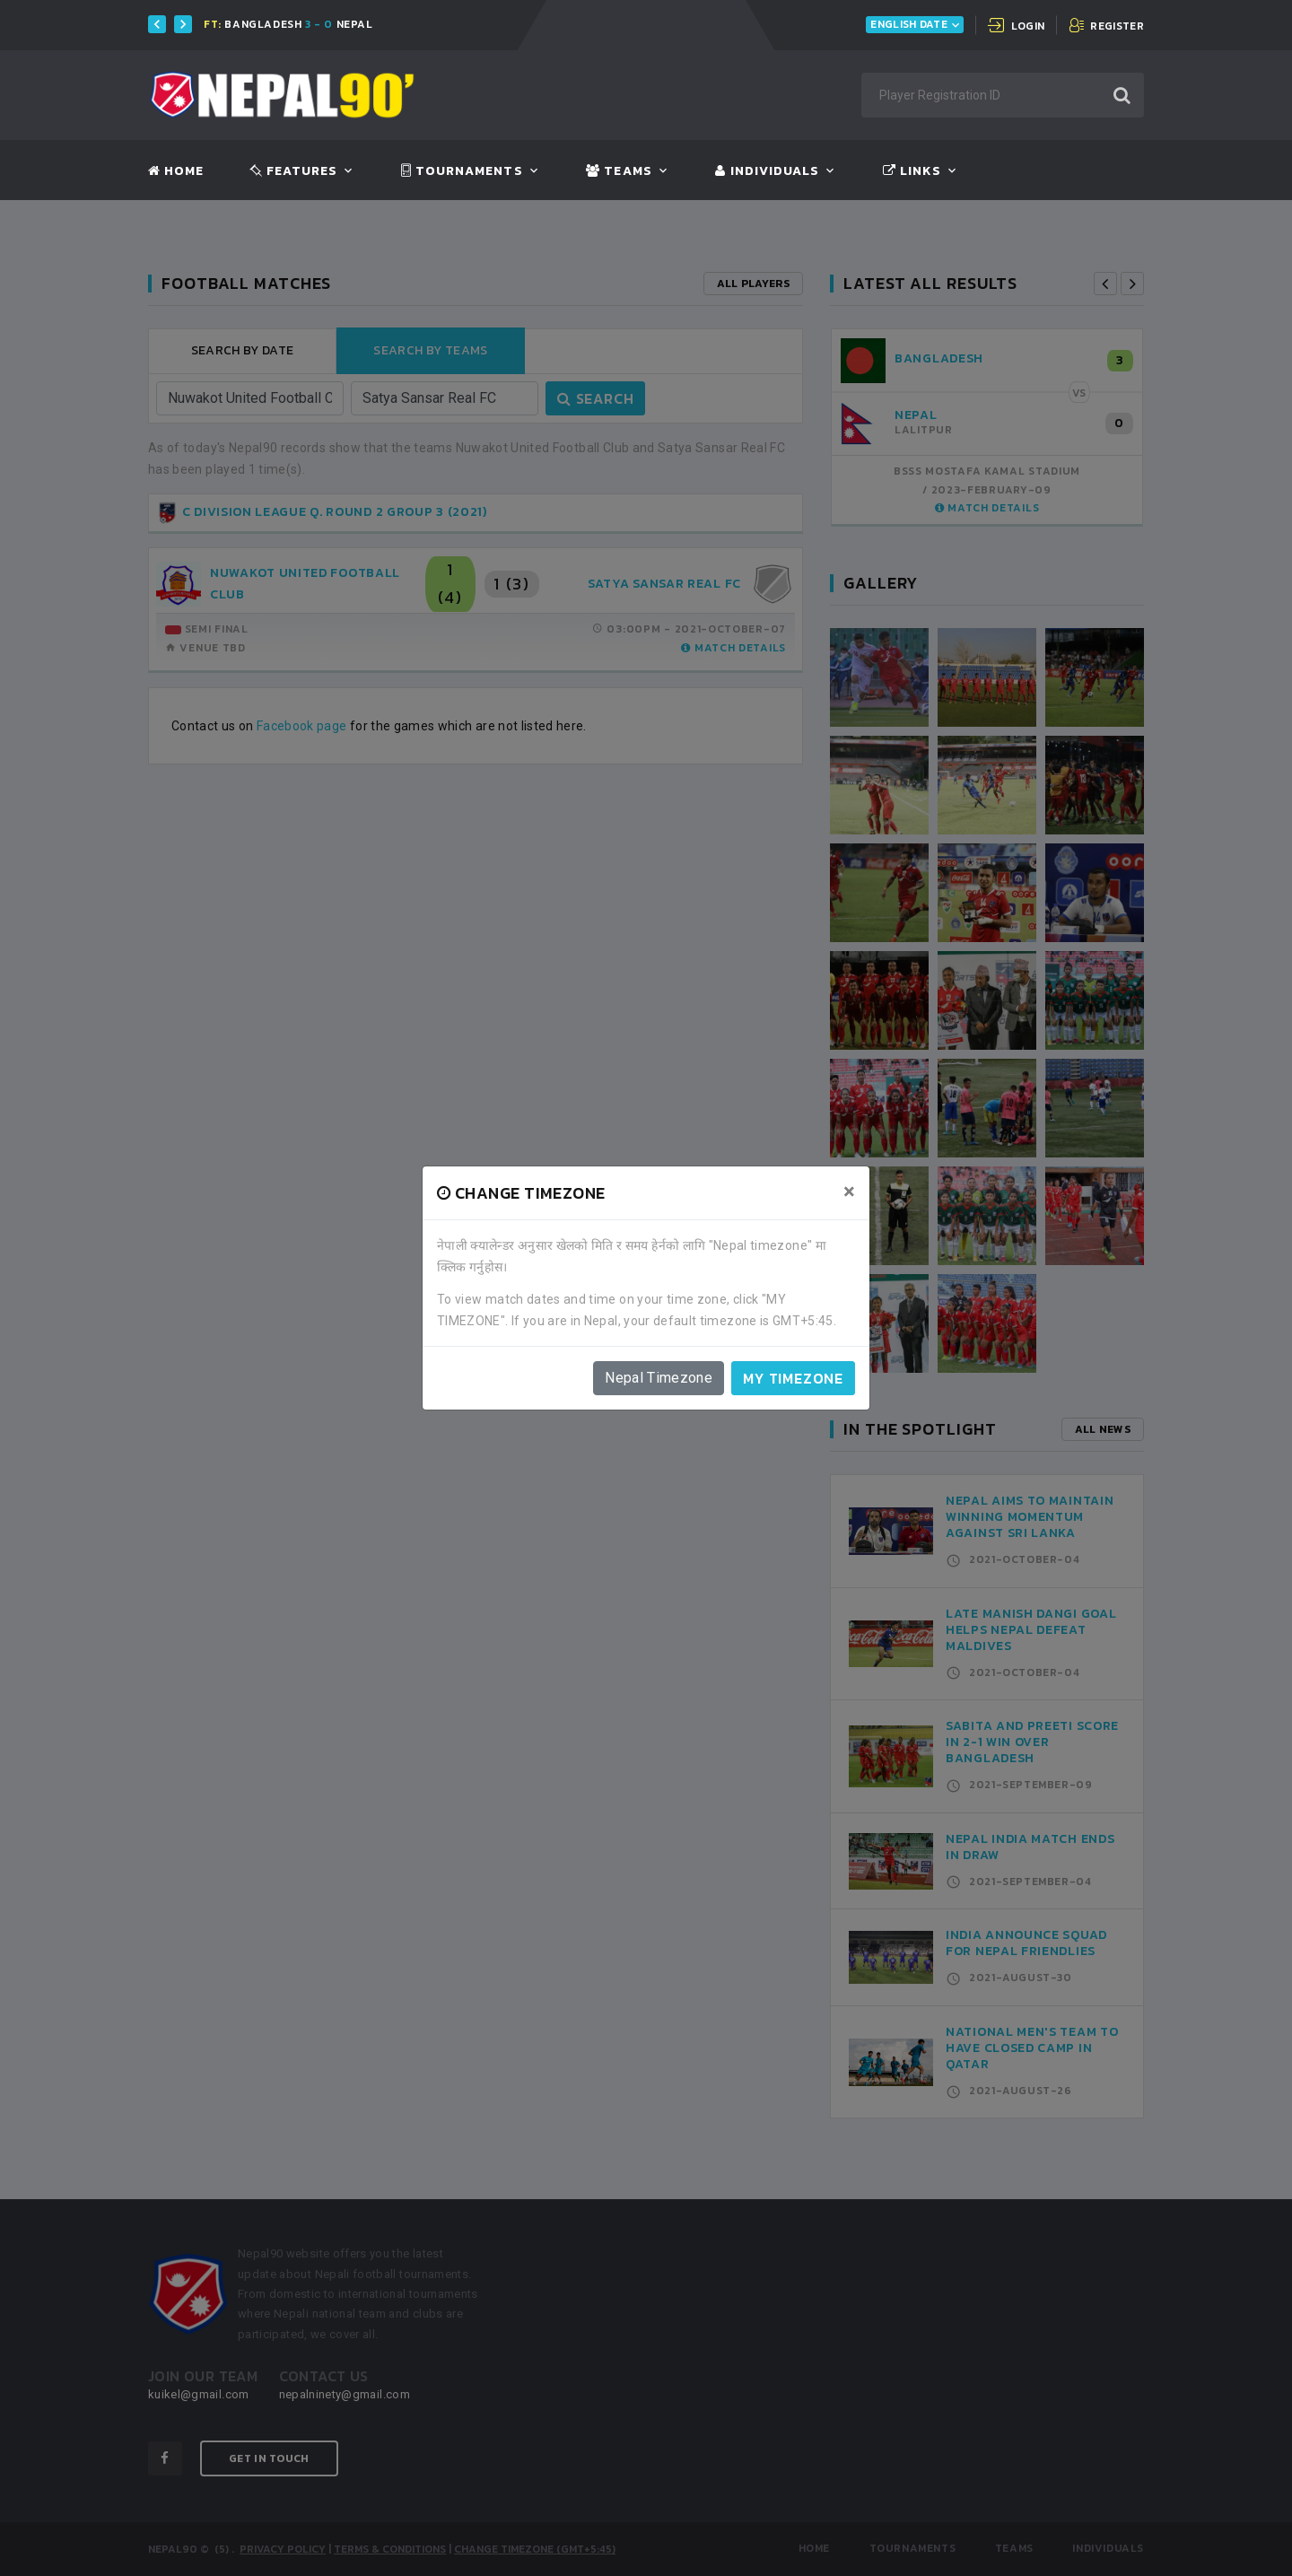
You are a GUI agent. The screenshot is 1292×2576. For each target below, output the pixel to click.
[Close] (849, 1191)
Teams (618, 171)
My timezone (793, 1378)
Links (912, 171)
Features (293, 171)
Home (176, 171)
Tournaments (462, 171)
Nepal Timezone (658, 1377)
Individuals (767, 171)
